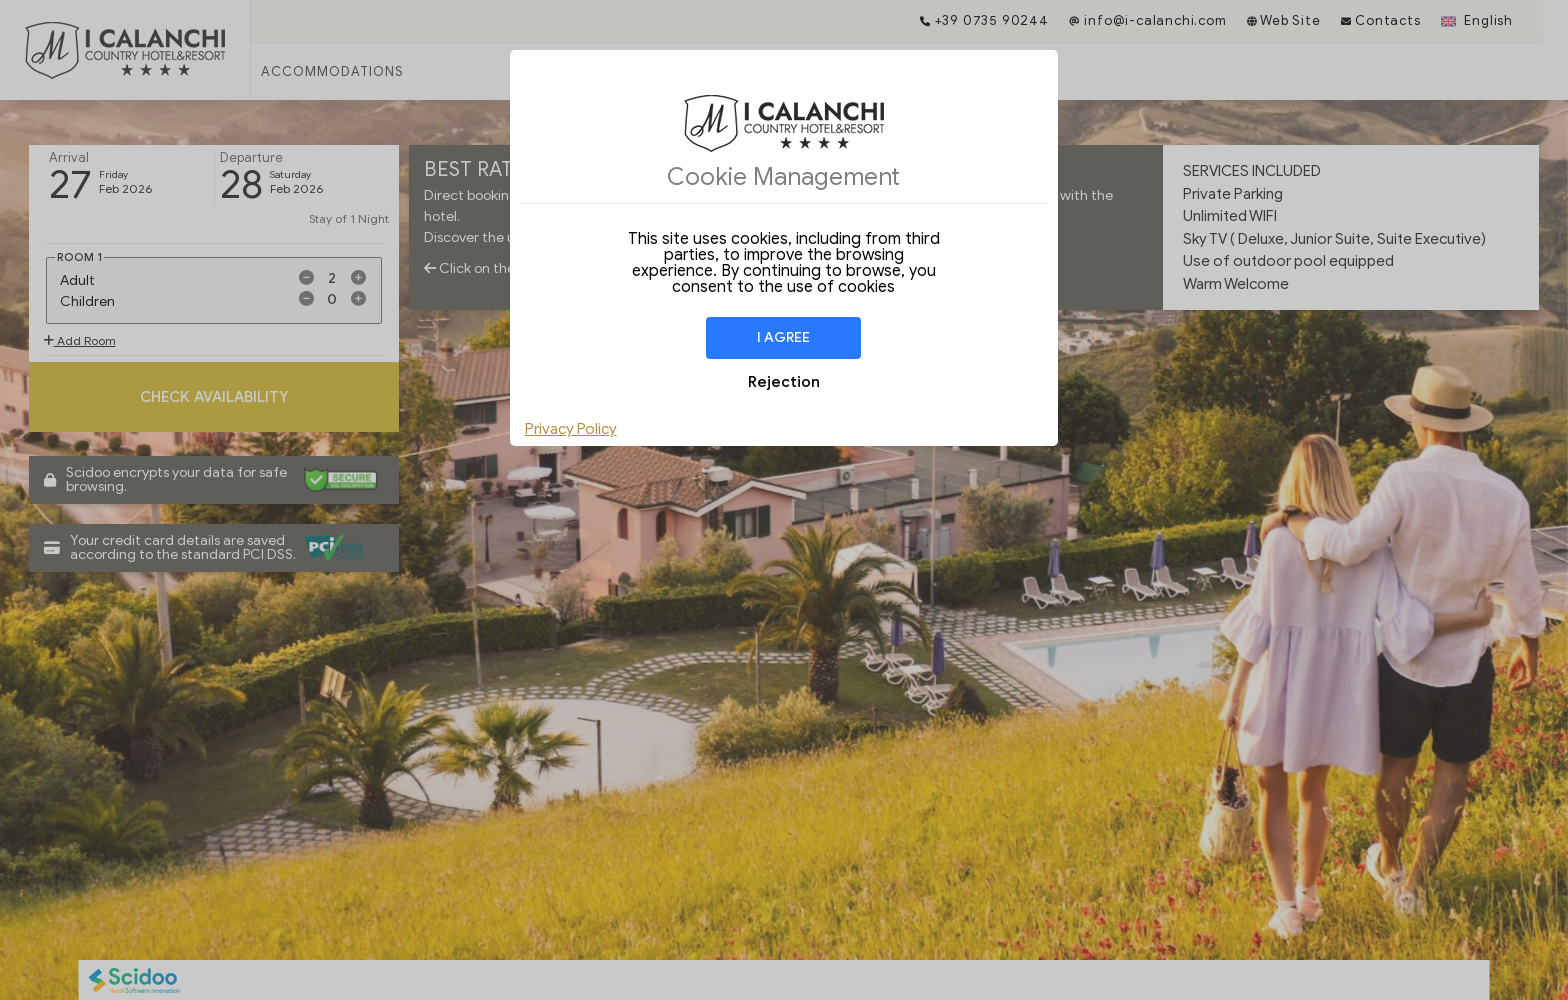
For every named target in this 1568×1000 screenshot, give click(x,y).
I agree (783, 337)
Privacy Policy (571, 429)
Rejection (784, 382)
